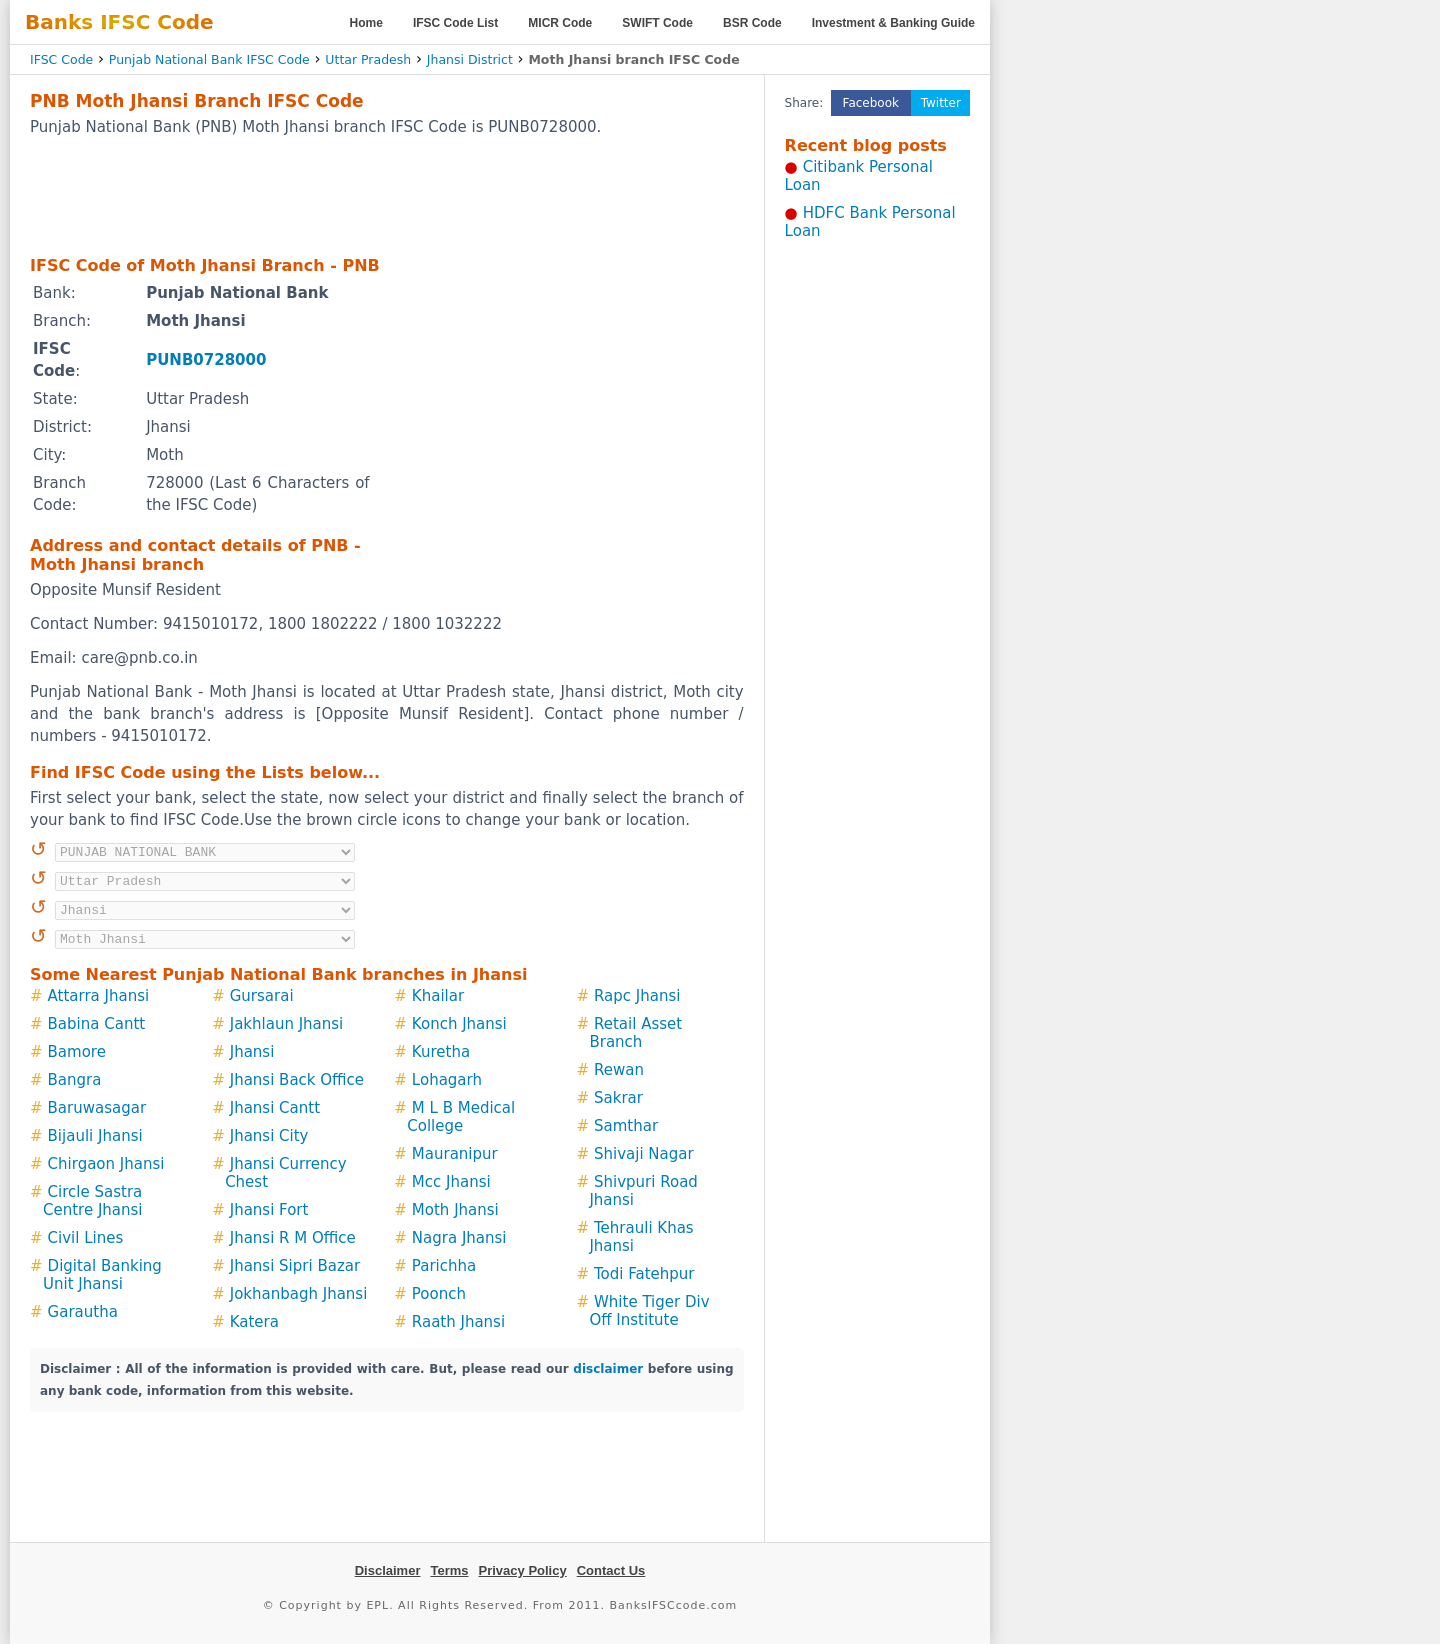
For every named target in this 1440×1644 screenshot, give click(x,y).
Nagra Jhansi (459, 1238)
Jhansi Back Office (297, 1080)
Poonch (439, 1294)
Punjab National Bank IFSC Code (209, 59)
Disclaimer (388, 1570)
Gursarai (262, 996)
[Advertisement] (387, 195)
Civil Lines (86, 1238)
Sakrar (618, 1098)
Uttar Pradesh (368, 59)
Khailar (438, 996)
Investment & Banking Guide (893, 23)
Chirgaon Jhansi (106, 1164)
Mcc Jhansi (451, 1182)
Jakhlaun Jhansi (287, 1024)
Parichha (444, 1266)
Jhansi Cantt (275, 1108)
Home (366, 23)
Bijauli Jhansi (95, 1136)
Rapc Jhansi (637, 996)
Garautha (83, 1312)
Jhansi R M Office (293, 1238)
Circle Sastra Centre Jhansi (93, 1201)
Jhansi (252, 1052)
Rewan (619, 1070)
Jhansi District (470, 59)
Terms (449, 1570)
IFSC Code (61, 59)
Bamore (77, 1052)
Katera (254, 1322)
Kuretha (441, 1052)
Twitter (941, 103)
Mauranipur (455, 1154)
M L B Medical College (461, 1117)
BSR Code (752, 23)
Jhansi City (269, 1136)
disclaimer (608, 1369)
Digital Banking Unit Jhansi (102, 1275)
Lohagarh (447, 1080)
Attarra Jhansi (99, 996)
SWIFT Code (657, 23)
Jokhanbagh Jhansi (299, 1294)
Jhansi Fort (269, 1210)
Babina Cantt (97, 1024)
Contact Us (611, 1570)
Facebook (871, 103)
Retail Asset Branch (635, 1033)
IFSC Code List (455, 23)
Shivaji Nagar (644, 1154)
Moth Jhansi (455, 1210)
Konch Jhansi (459, 1024)
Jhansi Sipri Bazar (295, 1266)
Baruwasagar (97, 1108)
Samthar (626, 1126)
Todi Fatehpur (644, 1274)
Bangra (75, 1080)
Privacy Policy (523, 1570)
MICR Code (560, 23)
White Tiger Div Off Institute (649, 1311)
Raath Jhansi (458, 1322)
